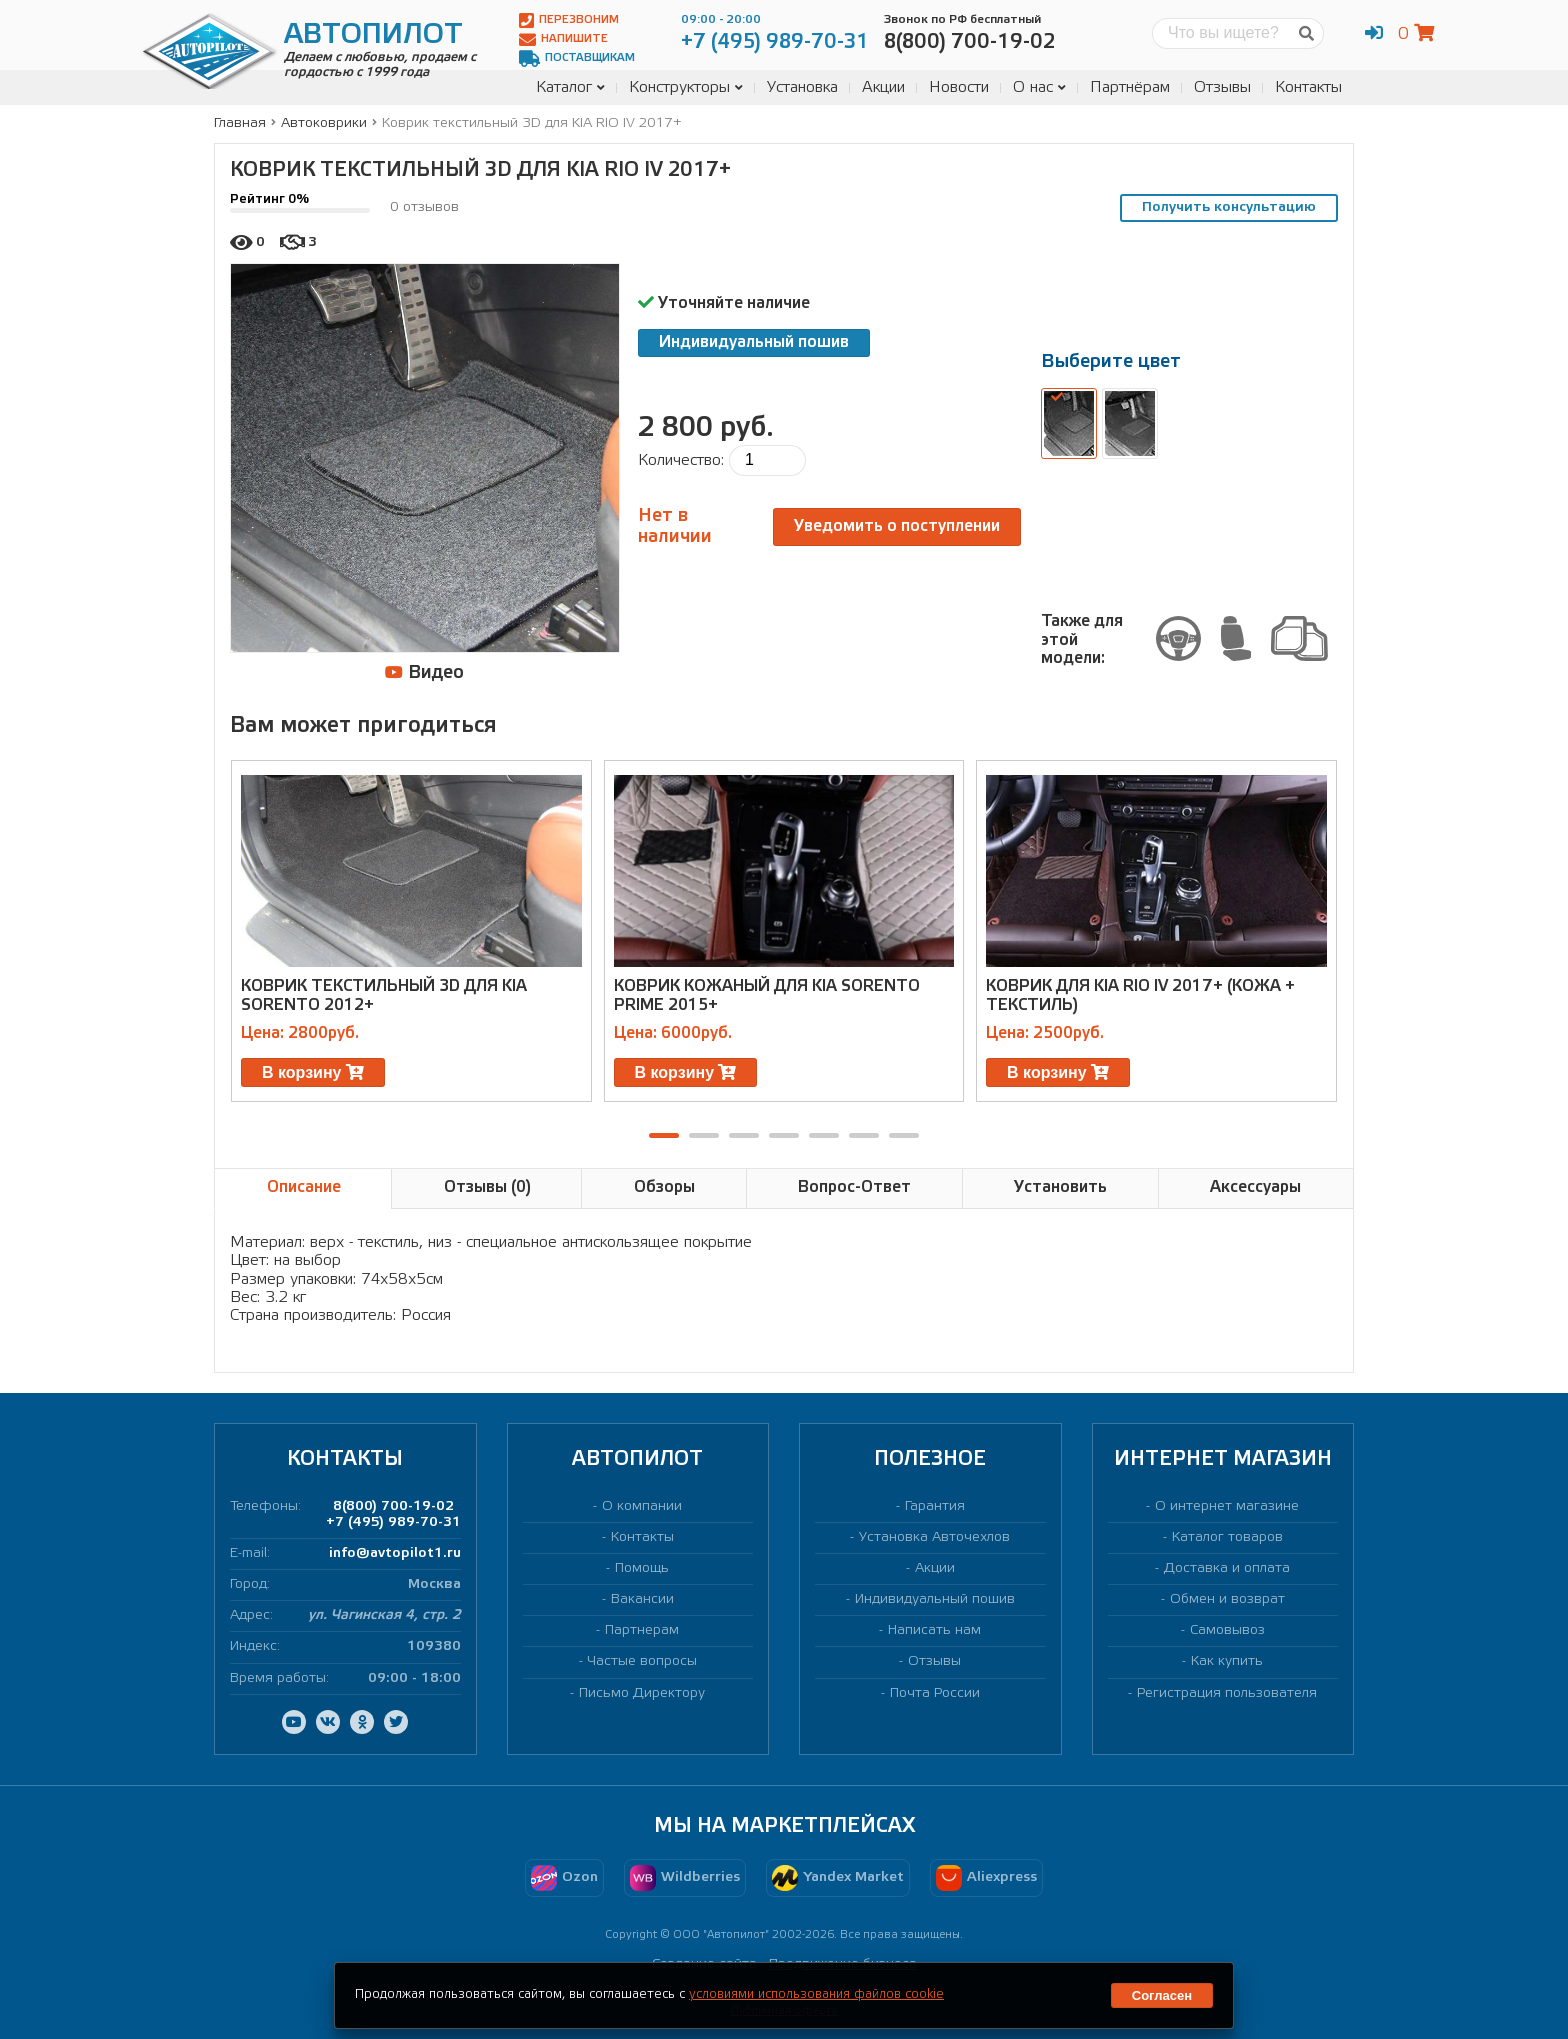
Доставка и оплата (1227, 1568)
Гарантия (935, 1506)
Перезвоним (569, 20)
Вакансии (642, 1599)
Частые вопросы (642, 1661)
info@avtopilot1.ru (395, 1553)
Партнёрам (1130, 87)
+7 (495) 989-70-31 (393, 1522)
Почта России (935, 1693)
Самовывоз (1227, 1630)
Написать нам (934, 1630)
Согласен (1162, 1995)
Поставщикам (577, 58)
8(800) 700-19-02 (393, 1506)
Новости (959, 87)
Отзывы (1222, 87)
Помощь (642, 1568)
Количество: (681, 460)
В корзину (313, 1072)
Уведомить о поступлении (897, 526)
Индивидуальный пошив (754, 342)
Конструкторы (686, 87)
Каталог (570, 87)
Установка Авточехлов (934, 1537)
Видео (424, 672)
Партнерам (642, 1630)
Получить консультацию (1229, 207)
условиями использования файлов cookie (816, 1994)
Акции (883, 87)
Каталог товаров (1227, 1537)
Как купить (1227, 1661)
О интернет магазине (1227, 1506)
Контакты (1308, 87)
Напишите (563, 39)
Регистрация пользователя (1227, 1693)
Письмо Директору (642, 1693)
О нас (1039, 87)
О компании (642, 1506)
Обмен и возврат (1227, 1599)
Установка (802, 87)
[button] (664, 1135)
